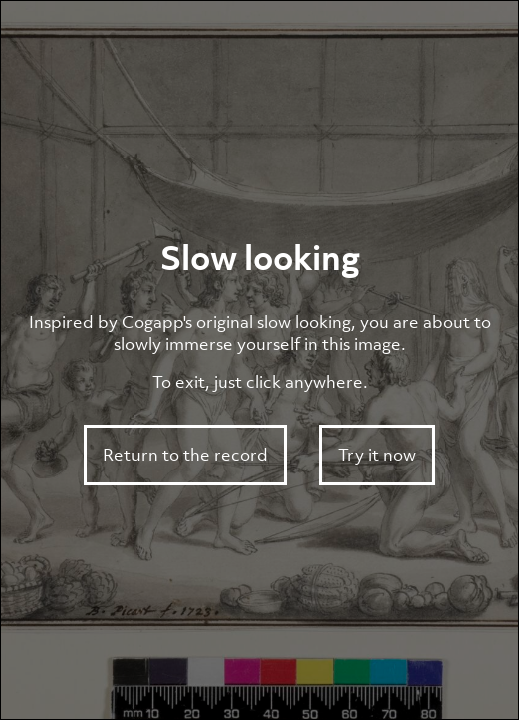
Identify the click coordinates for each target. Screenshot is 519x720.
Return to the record (185, 455)
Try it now (377, 455)
